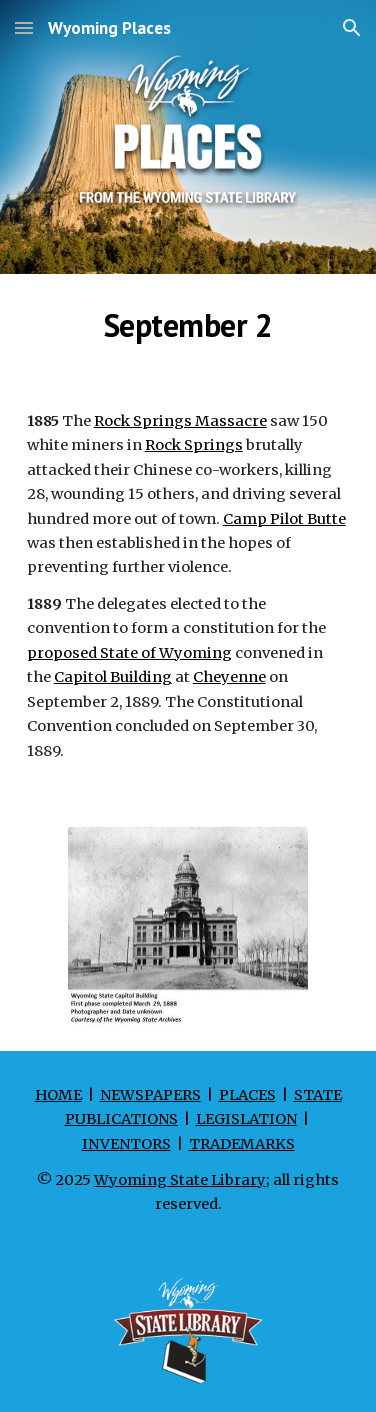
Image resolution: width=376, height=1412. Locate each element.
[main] (188, 325)
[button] (24, 27)
